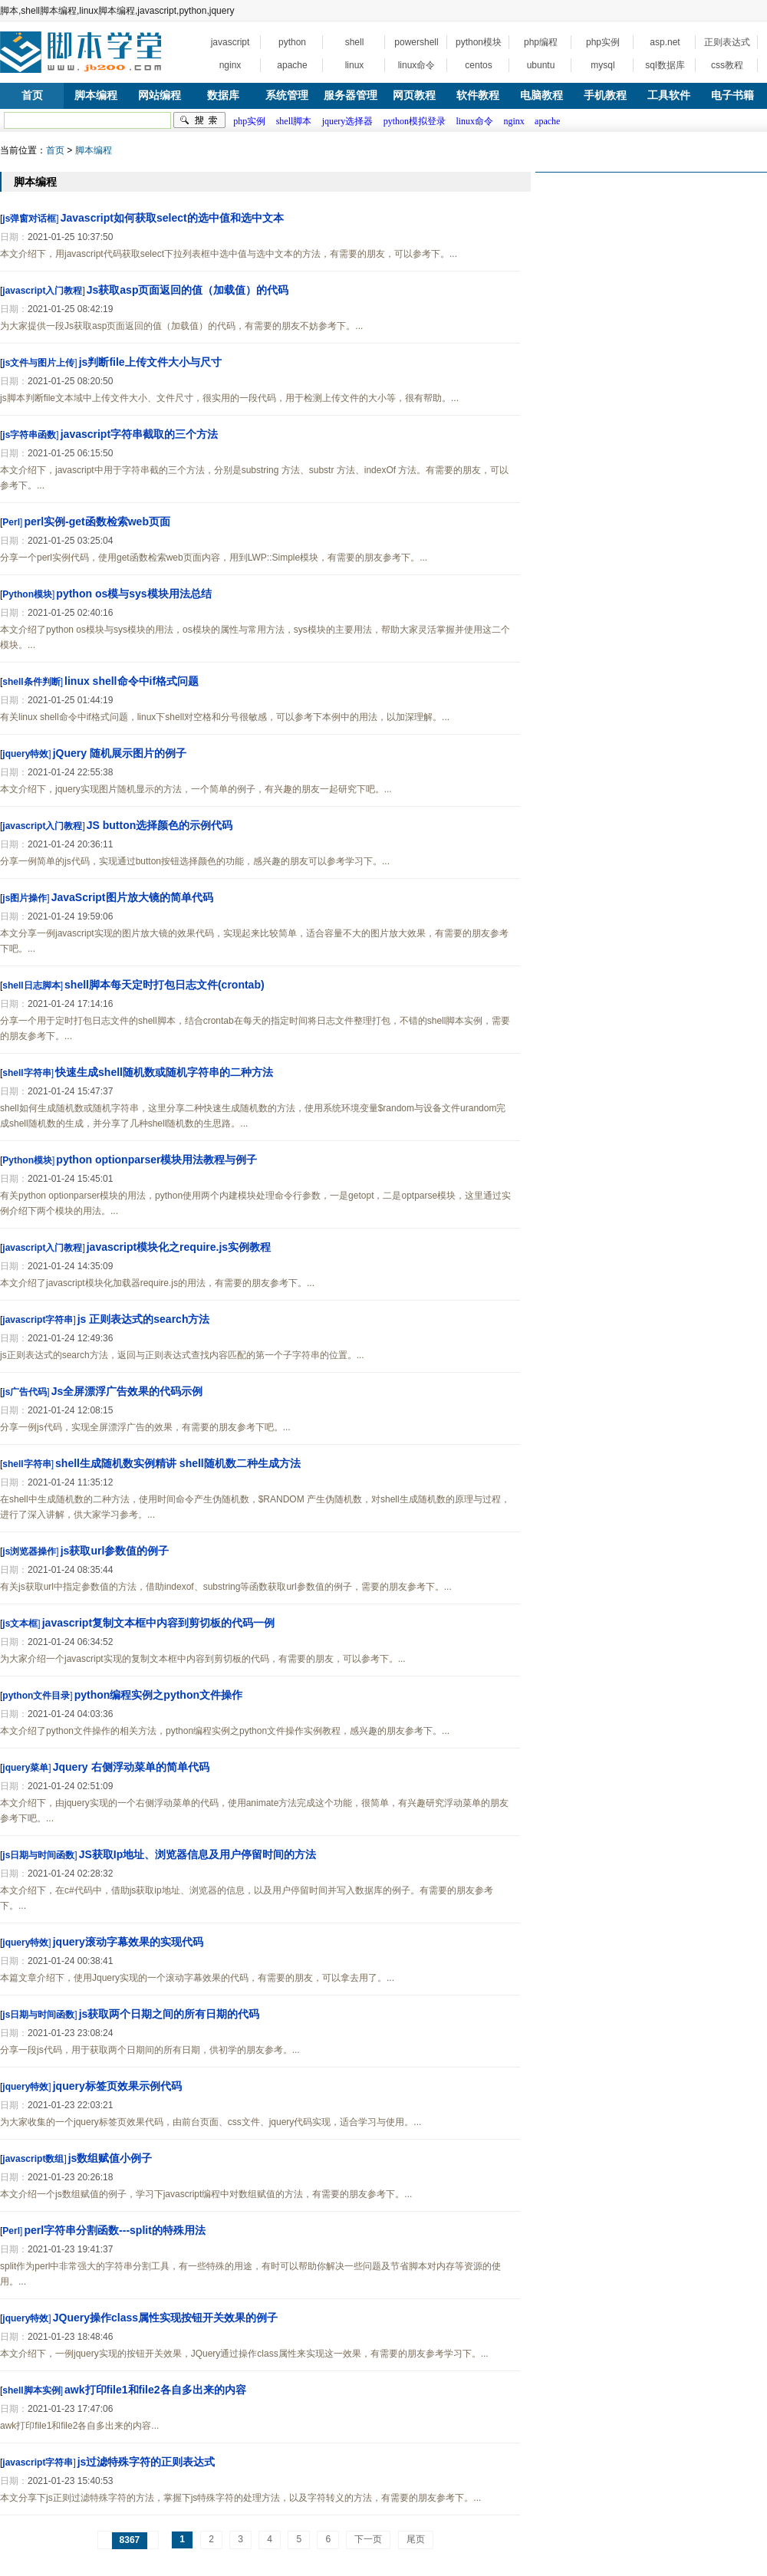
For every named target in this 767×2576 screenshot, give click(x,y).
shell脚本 (294, 121)
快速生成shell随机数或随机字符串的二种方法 (164, 1072)
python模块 (479, 42)
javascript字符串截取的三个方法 (139, 434)
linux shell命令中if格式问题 (131, 681)
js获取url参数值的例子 (115, 1551)
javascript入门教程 (42, 290)
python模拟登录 (415, 121)
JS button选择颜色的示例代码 (160, 825)
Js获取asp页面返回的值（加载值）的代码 (188, 290)
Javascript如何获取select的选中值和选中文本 (172, 218)
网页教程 (414, 95)
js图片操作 (24, 898)
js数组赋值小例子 (110, 2158)
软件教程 (477, 95)
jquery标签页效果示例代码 (117, 2086)
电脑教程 (541, 95)
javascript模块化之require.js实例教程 (179, 1247)
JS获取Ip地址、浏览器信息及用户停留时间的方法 (198, 1854)
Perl (11, 522)
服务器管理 (350, 95)
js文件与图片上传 (38, 362)
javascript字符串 (37, 1319)
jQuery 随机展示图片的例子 (119, 753)
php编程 (541, 42)
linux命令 (417, 65)
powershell (416, 42)
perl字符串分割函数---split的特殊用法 (114, 2230)
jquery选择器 (348, 121)
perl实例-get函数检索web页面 (97, 521)
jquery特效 (25, 753)
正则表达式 (727, 42)
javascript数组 (33, 2158)
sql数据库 (664, 65)
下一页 (368, 2539)
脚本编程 (95, 95)
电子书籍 (732, 95)
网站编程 (159, 95)
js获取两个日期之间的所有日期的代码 (169, 2014)
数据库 (223, 95)
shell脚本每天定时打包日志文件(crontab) (164, 985)
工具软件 (668, 95)
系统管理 (286, 95)
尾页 (416, 2539)
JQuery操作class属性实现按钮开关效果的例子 (165, 2317)
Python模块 (27, 594)
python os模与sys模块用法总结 (133, 593)
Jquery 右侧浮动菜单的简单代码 (131, 1767)
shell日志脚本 (31, 985)
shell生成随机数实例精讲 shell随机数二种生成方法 (178, 1463)
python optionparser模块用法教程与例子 (156, 1159)
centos (478, 65)
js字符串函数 (29, 434)
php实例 (603, 42)
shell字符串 (26, 1073)
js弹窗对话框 (29, 218)
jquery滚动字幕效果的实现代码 (128, 1942)
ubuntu (541, 65)
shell (354, 42)
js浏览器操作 (29, 1551)
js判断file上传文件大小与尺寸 (150, 362)
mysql (602, 65)
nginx (230, 65)
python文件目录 (36, 1695)
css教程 (727, 65)
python (292, 42)
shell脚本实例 (31, 2390)
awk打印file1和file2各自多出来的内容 (155, 2390)
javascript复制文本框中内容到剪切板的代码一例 (158, 1623)
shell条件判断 (31, 681)
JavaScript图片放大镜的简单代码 (132, 897)
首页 (32, 95)
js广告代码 (24, 1392)
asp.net (665, 42)
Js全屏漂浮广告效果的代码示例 (127, 1391)
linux (354, 65)
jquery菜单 (25, 1767)
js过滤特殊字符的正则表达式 (146, 2462)
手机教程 (605, 95)
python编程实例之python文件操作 (158, 1695)
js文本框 (20, 1623)
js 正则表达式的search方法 (143, 1319)
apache (292, 65)
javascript (230, 42)
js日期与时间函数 (38, 1855)
